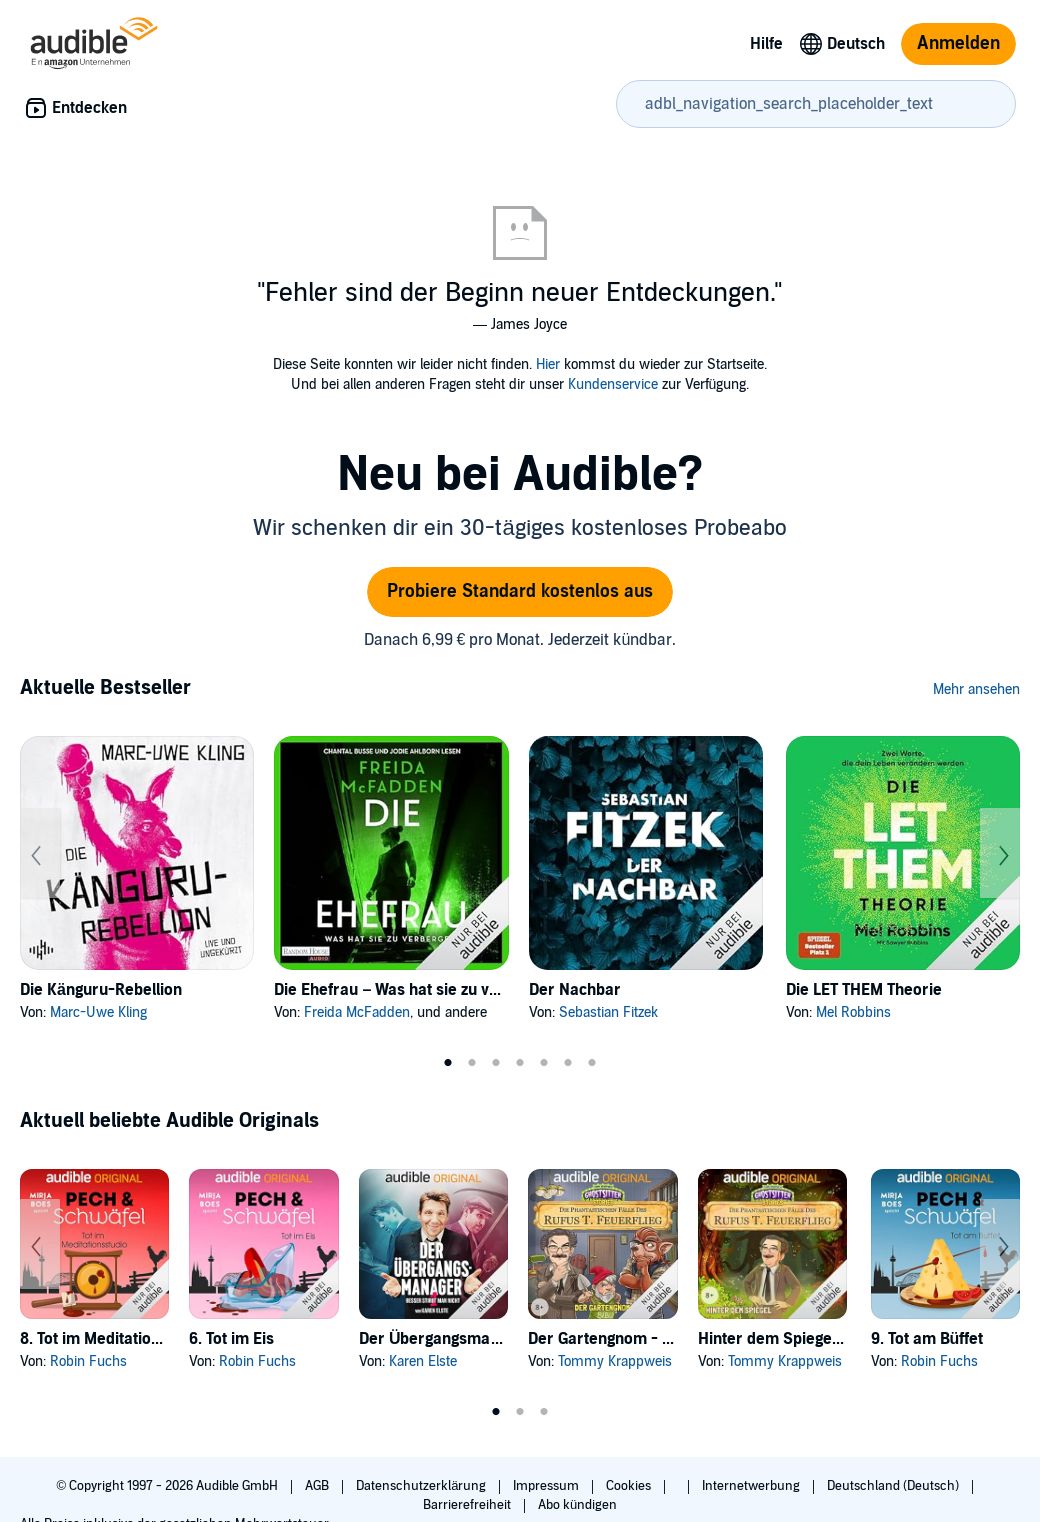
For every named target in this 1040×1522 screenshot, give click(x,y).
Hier (548, 364)
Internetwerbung (752, 1486)
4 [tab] (520, 1063)
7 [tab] (592, 1063)
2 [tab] (472, 1063)
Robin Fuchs (88, 1361)
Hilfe (766, 44)
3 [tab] (496, 1063)
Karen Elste (423, 1361)
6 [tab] (568, 1063)
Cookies (630, 1486)
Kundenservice (613, 384)
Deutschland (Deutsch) (894, 1486)
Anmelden (958, 43)
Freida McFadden (357, 1012)
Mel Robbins (853, 1012)
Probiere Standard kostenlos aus (520, 591)
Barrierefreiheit (468, 1505)
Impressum (547, 1486)
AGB (318, 1486)
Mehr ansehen (976, 689)
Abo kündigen (577, 1505)
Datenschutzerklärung (422, 1486)
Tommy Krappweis (615, 1361)
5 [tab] (544, 1063)
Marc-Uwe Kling (98, 1012)
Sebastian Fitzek (608, 1012)
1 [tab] (448, 1063)
